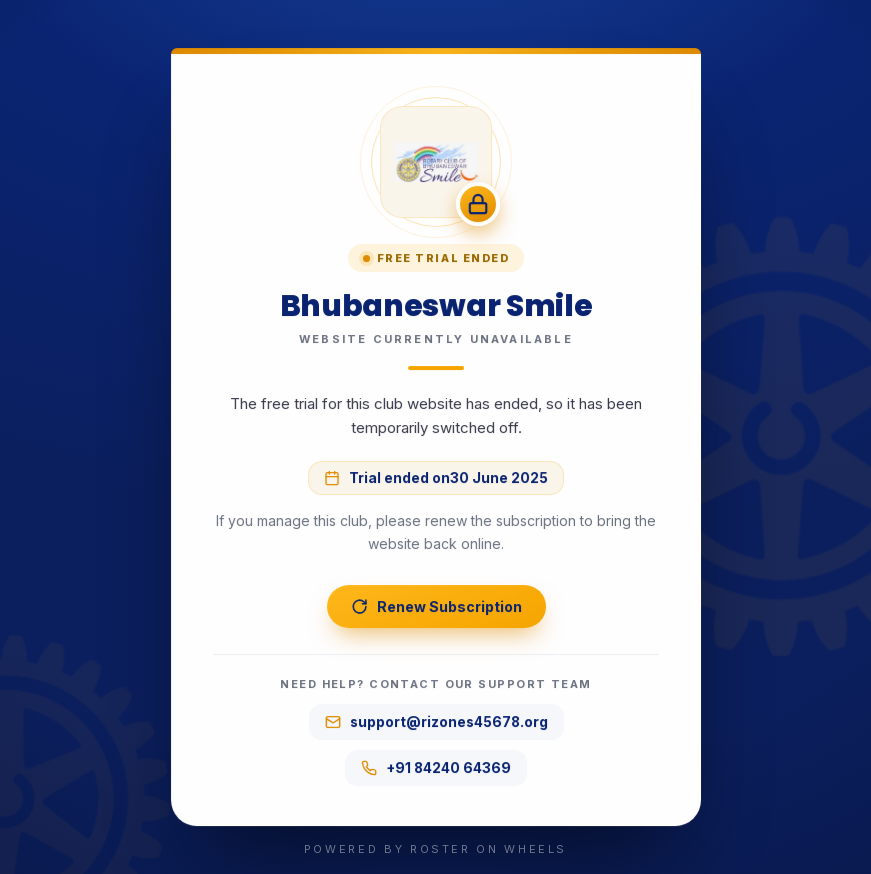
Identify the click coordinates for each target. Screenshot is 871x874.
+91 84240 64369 (436, 768)
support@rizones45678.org (435, 722)
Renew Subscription (435, 606)
